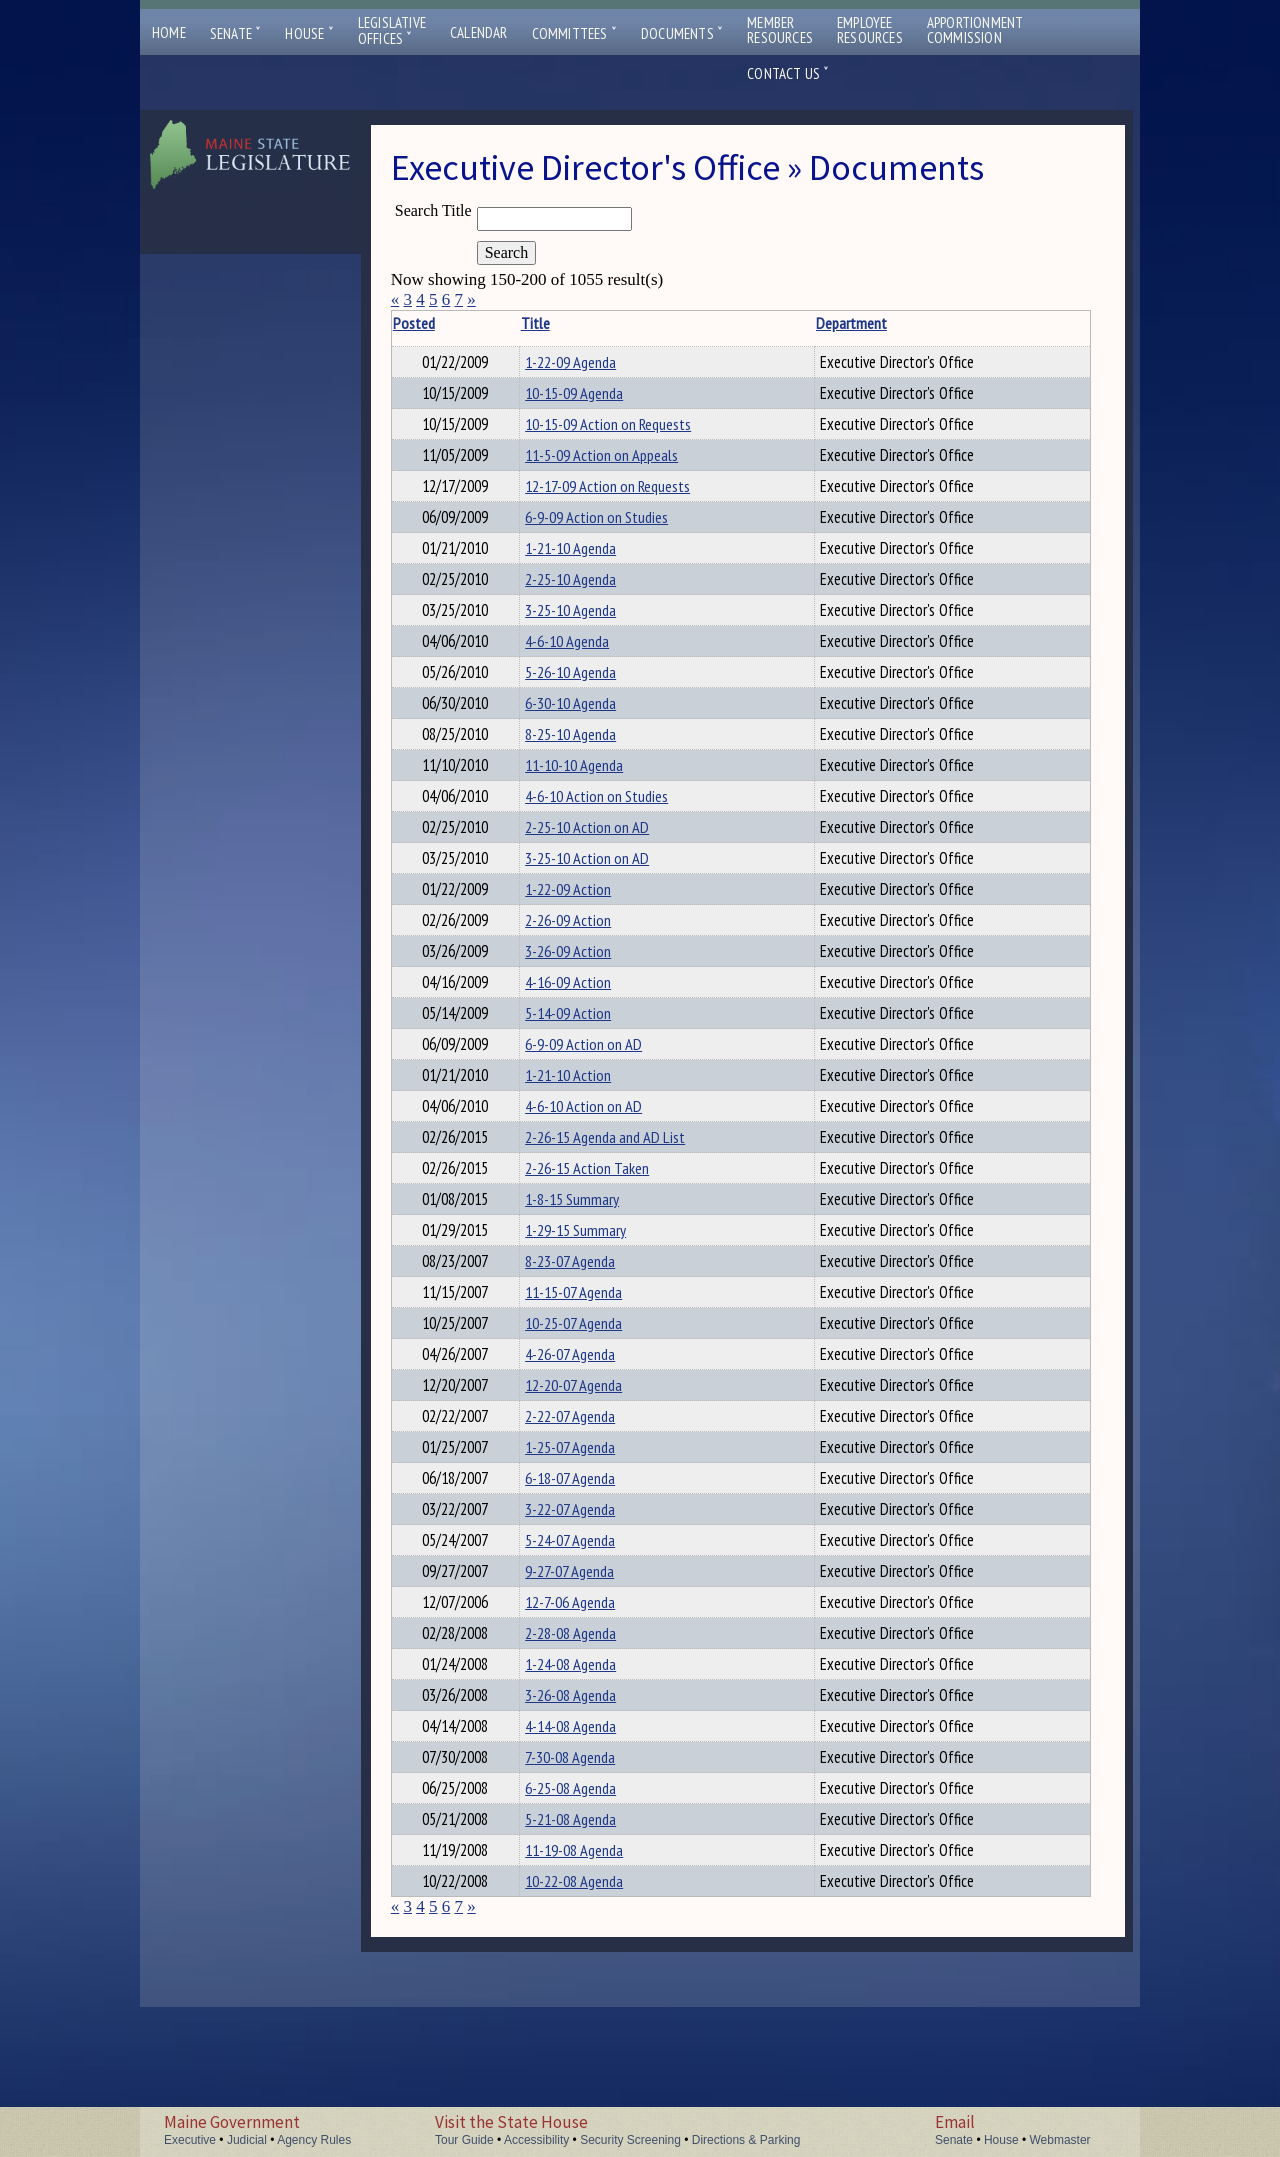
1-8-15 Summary (589, 1280)
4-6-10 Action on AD (600, 1178)
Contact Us (788, 73)
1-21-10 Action (585, 1144)
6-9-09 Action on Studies (613, 532)
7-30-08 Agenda (587, 1892)
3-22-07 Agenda (587, 1620)
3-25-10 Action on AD (604, 906)
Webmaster (1059, 2140)
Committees (574, 33)
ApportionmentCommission (975, 30)
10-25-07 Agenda (590, 1416)
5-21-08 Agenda (587, 1960)
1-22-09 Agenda (587, 362)
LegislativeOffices (392, 31)
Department (811, 323)
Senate (236, 33)
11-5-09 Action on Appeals (618, 464)
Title (552, 323)
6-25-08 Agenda (587, 1926)
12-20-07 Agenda (590, 1484)
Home (169, 32)
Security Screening (630, 2140)
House (309, 33)
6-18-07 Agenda (587, 1586)
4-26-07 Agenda (587, 1450)
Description (1032, 323)
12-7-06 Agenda (587, 1722)
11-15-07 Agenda (590, 1382)
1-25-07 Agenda (587, 1552)
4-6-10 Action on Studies (613, 838)
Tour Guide (464, 2140)
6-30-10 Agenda (587, 736)
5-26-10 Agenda (587, 702)
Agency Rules (314, 2140)
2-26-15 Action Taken (604, 1246)
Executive (190, 2140)
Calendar (479, 32)
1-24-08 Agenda (587, 1790)
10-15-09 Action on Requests (625, 430)
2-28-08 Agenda (587, 1756)
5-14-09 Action (585, 1076)
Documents (682, 33)
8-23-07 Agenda (587, 1348)
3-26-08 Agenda (587, 1824)
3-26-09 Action (585, 1008)
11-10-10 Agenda (591, 804)
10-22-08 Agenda (591, 2028)
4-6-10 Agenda (584, 668)
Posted (455, 323)
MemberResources (780, 30)
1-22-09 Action (585, 940)
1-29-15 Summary (592, 1314)
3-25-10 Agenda (587, 634)
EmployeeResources (870, 30)
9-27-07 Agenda (586, 1688)
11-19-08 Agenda (591, 1994)
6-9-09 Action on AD (600, 1110)
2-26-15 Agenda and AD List (622, 1212)
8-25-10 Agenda (587, 770)
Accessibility (536, 2140)
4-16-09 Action (585, 1042)
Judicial (247, 2140)
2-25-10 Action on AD (604, 872)
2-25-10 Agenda (587, 600)
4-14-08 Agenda (587, 1858)
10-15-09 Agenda (591, 396)
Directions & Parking (746, 2140)
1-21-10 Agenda (587, 566)
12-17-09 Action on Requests (624, 498)
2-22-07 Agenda (587, 1518)
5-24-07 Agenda (587, 1654)
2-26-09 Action (585, 974)
